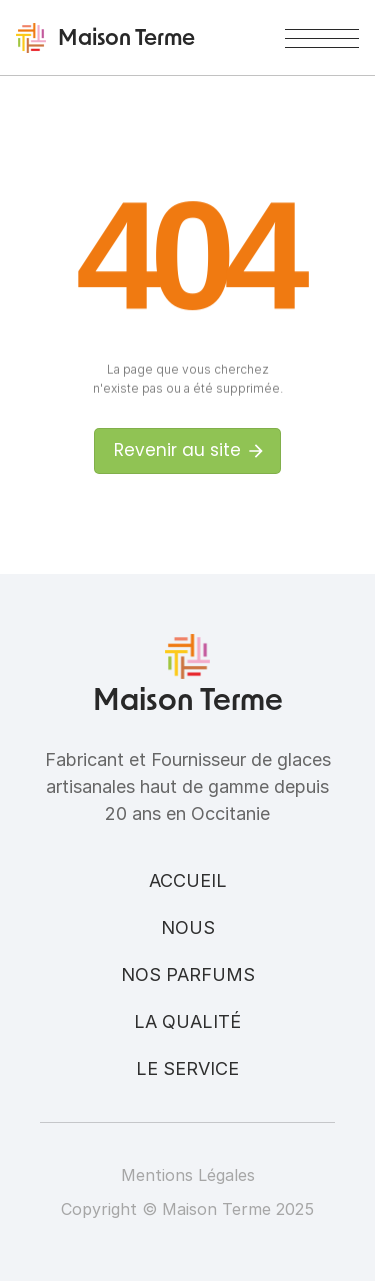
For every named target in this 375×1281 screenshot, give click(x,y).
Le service (187, 1068)
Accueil (188, 880)
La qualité (187, 1021)
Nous (188, 927)
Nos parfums (188, 974)
